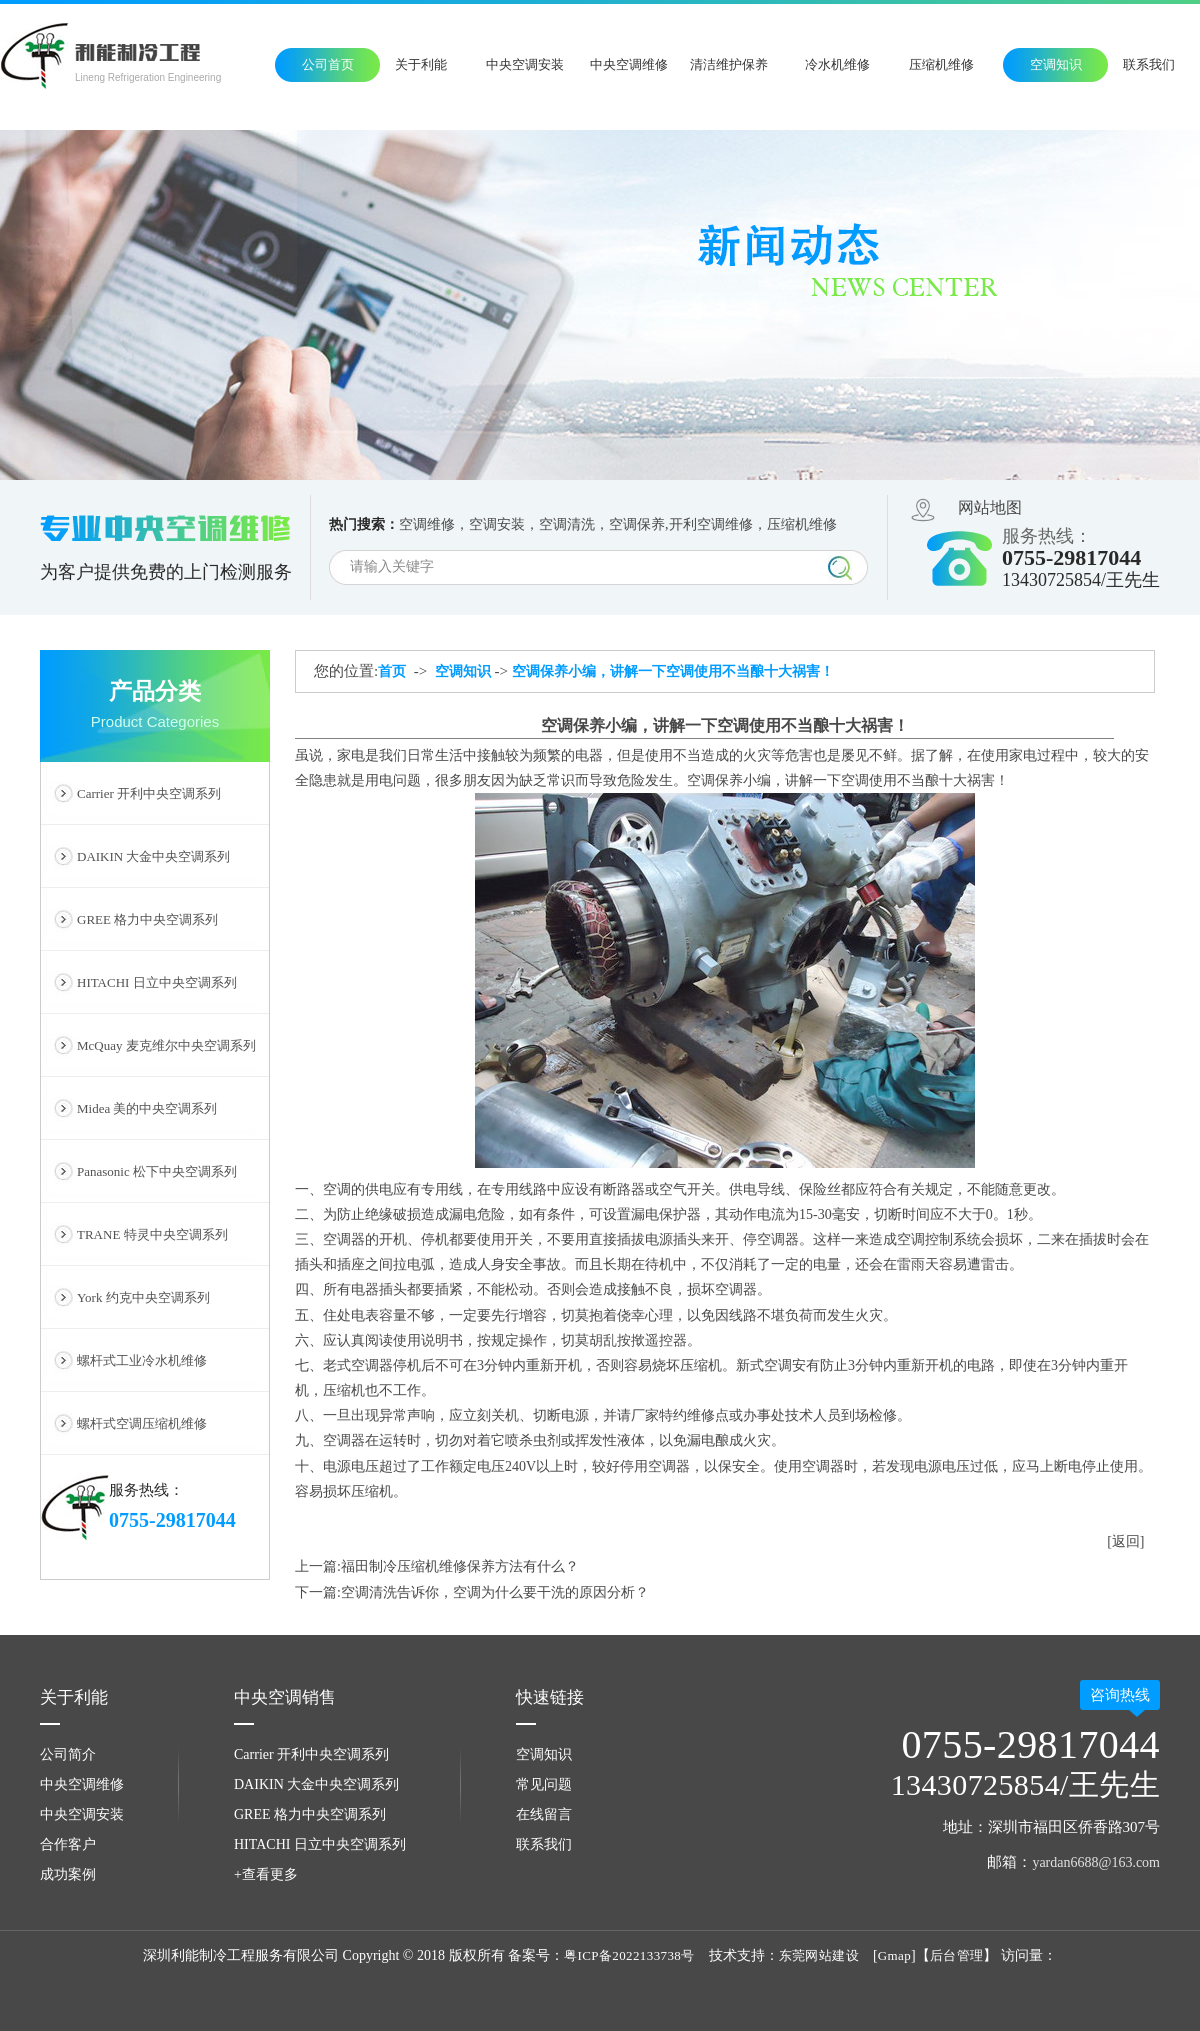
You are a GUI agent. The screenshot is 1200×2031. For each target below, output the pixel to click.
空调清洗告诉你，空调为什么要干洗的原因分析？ (495, 1592)
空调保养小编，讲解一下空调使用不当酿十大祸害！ (673, 671)
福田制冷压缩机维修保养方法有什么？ (460, 1566)
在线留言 (544, 1814)
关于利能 (421, 64)
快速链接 (550, 1697)
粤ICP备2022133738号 (629, 1955)
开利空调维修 (711, 524)
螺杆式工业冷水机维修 (142, 1360)
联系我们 (1149, 64)
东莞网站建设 (819, 1955)
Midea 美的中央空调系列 (147, 1108)
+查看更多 (266, 1874)
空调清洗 (567, 524)
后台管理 (957, 1955)
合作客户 (68, 1844)
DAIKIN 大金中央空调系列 (153, 856)
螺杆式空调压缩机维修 (142, 1423)
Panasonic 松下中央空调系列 (157, 1171)
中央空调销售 (285, 1697)
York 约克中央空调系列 (143, 1297)
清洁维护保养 (729, 64)
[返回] (1125, 1541)
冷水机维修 (837, 64)
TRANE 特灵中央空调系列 (152, 1234)
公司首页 (328, 64)
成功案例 (68, 1874)
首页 (392, 671)
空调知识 (1056, 64)
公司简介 (68, 1754)
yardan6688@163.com (1096, 1862)
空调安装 (497, 524)
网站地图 (990, 507)
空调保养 (637, 524)
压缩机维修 (941, 64)
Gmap (894, 1955)
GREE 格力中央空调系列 (147, 919)
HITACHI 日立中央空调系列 (157, 982)
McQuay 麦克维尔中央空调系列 (166, 1045)
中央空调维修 (629, 64)
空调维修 (427, 524)
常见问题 (544, 1784)
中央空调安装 (525, 64)
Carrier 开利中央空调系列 (149, 793)
